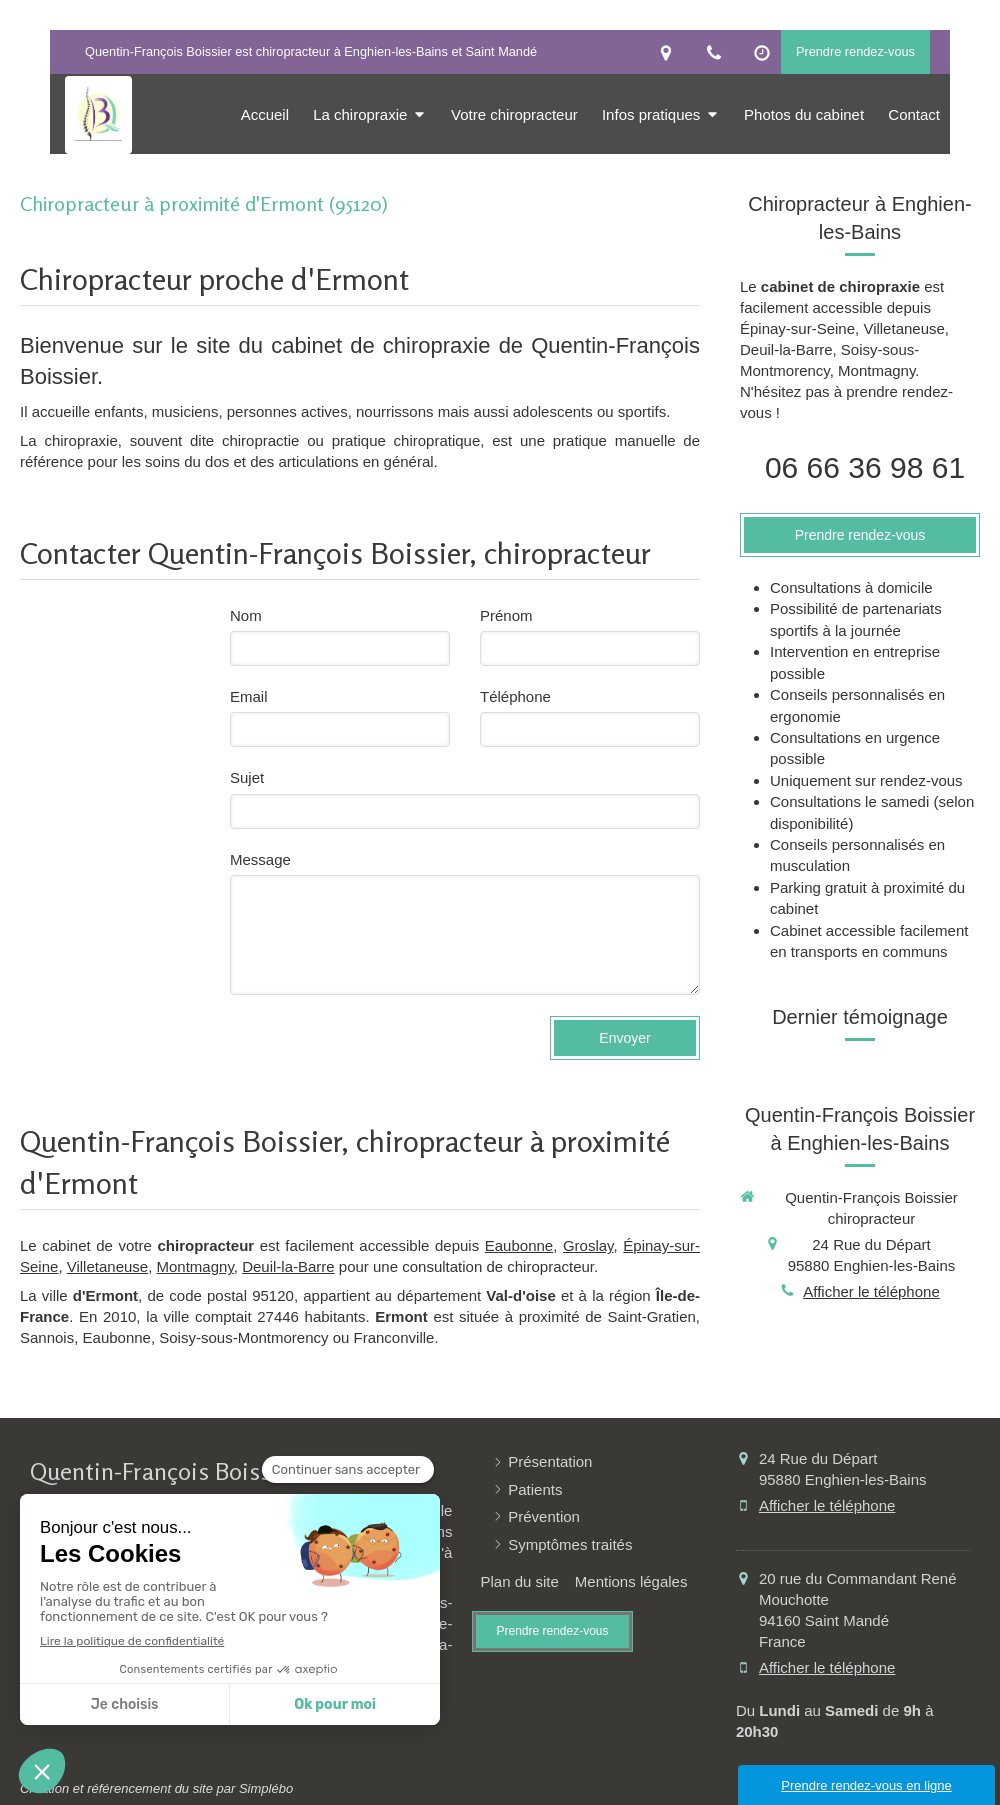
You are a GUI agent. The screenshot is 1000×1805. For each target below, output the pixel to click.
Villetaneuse (107, 1266)
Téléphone (515, 696)
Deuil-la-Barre (288, 1266)
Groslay (588, 1245)
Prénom (506, 615)
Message (260, 859)
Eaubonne (519, 1245)
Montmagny (195, 1266)
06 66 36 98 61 (865, 467)
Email (249, 696)
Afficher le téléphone (871, 1291)
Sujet (247, 777)
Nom (246, 615)
